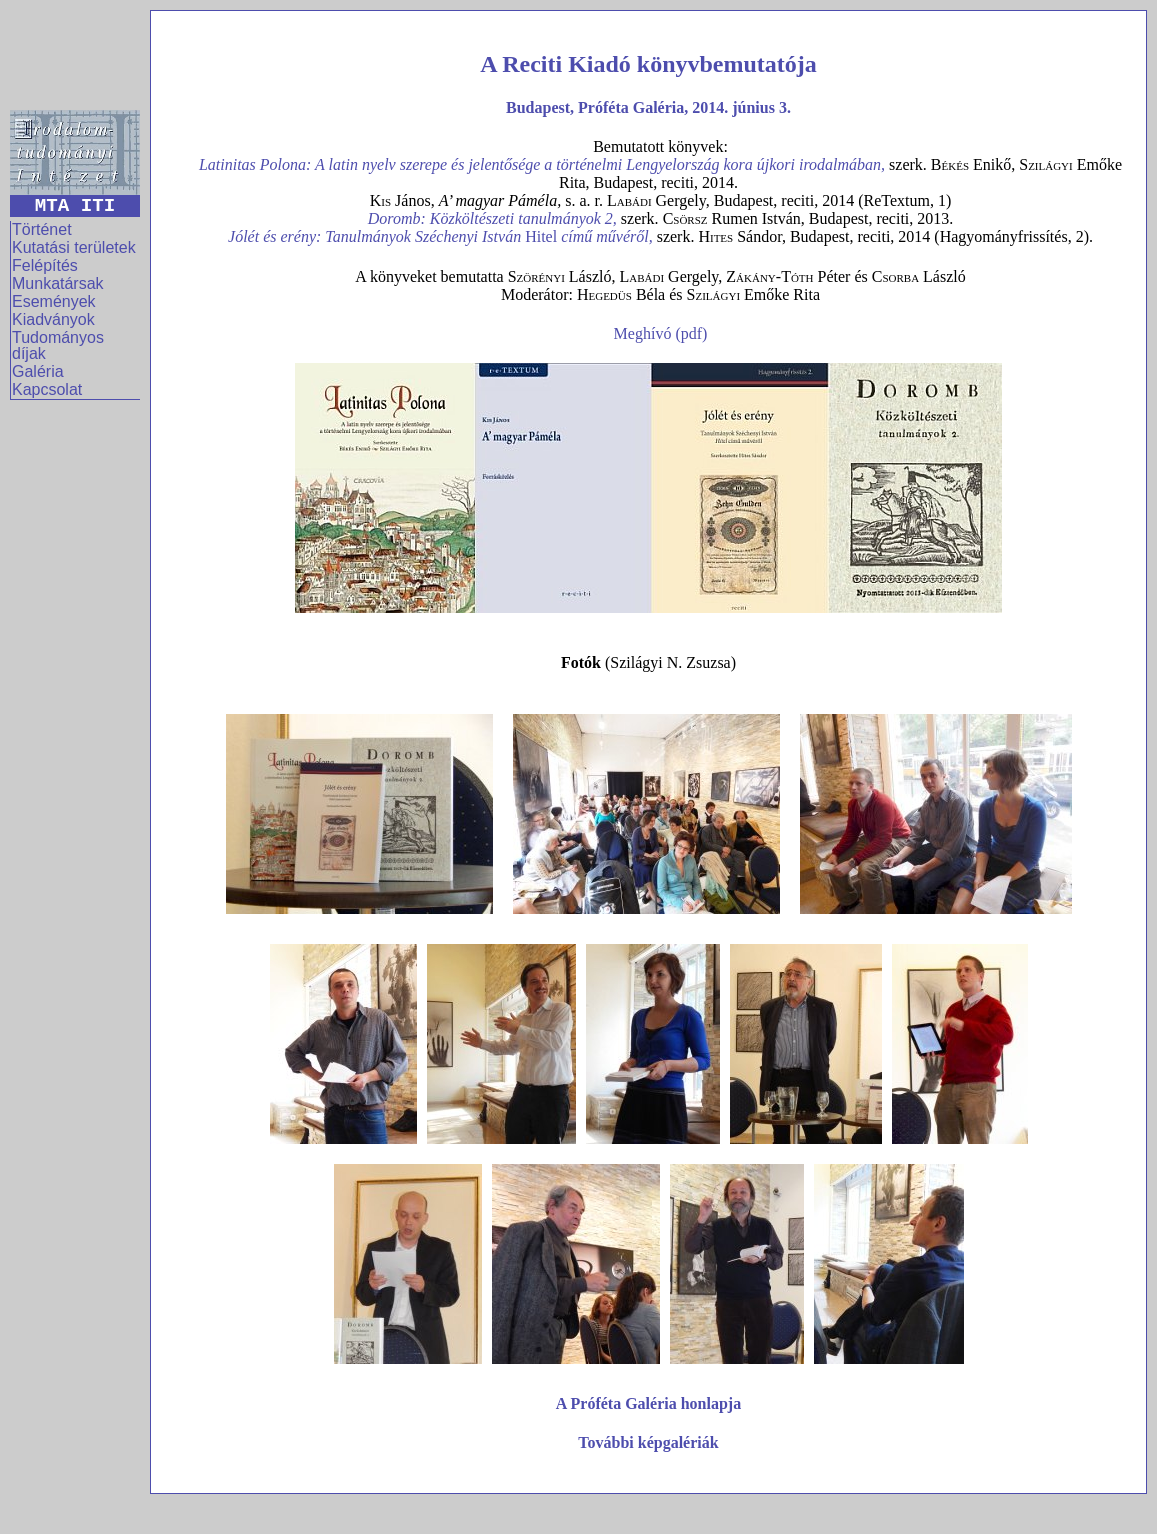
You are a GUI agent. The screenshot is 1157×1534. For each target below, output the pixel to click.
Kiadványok (53, 319)
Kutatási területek (74, 247)
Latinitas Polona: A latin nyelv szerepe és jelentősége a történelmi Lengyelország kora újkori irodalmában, (542, 164)
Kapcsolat (47, 389)
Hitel (589, 236)
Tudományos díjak (58, 345)
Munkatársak (58, 283)
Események (54, 301)
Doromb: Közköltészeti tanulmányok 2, (492, 218)
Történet (42, 229)
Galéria (38, 371)
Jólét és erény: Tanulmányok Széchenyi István (376, 236)
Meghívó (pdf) (661, 333)
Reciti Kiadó (566, 64)
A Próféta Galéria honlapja (648, 1403)
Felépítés (45, 265)
